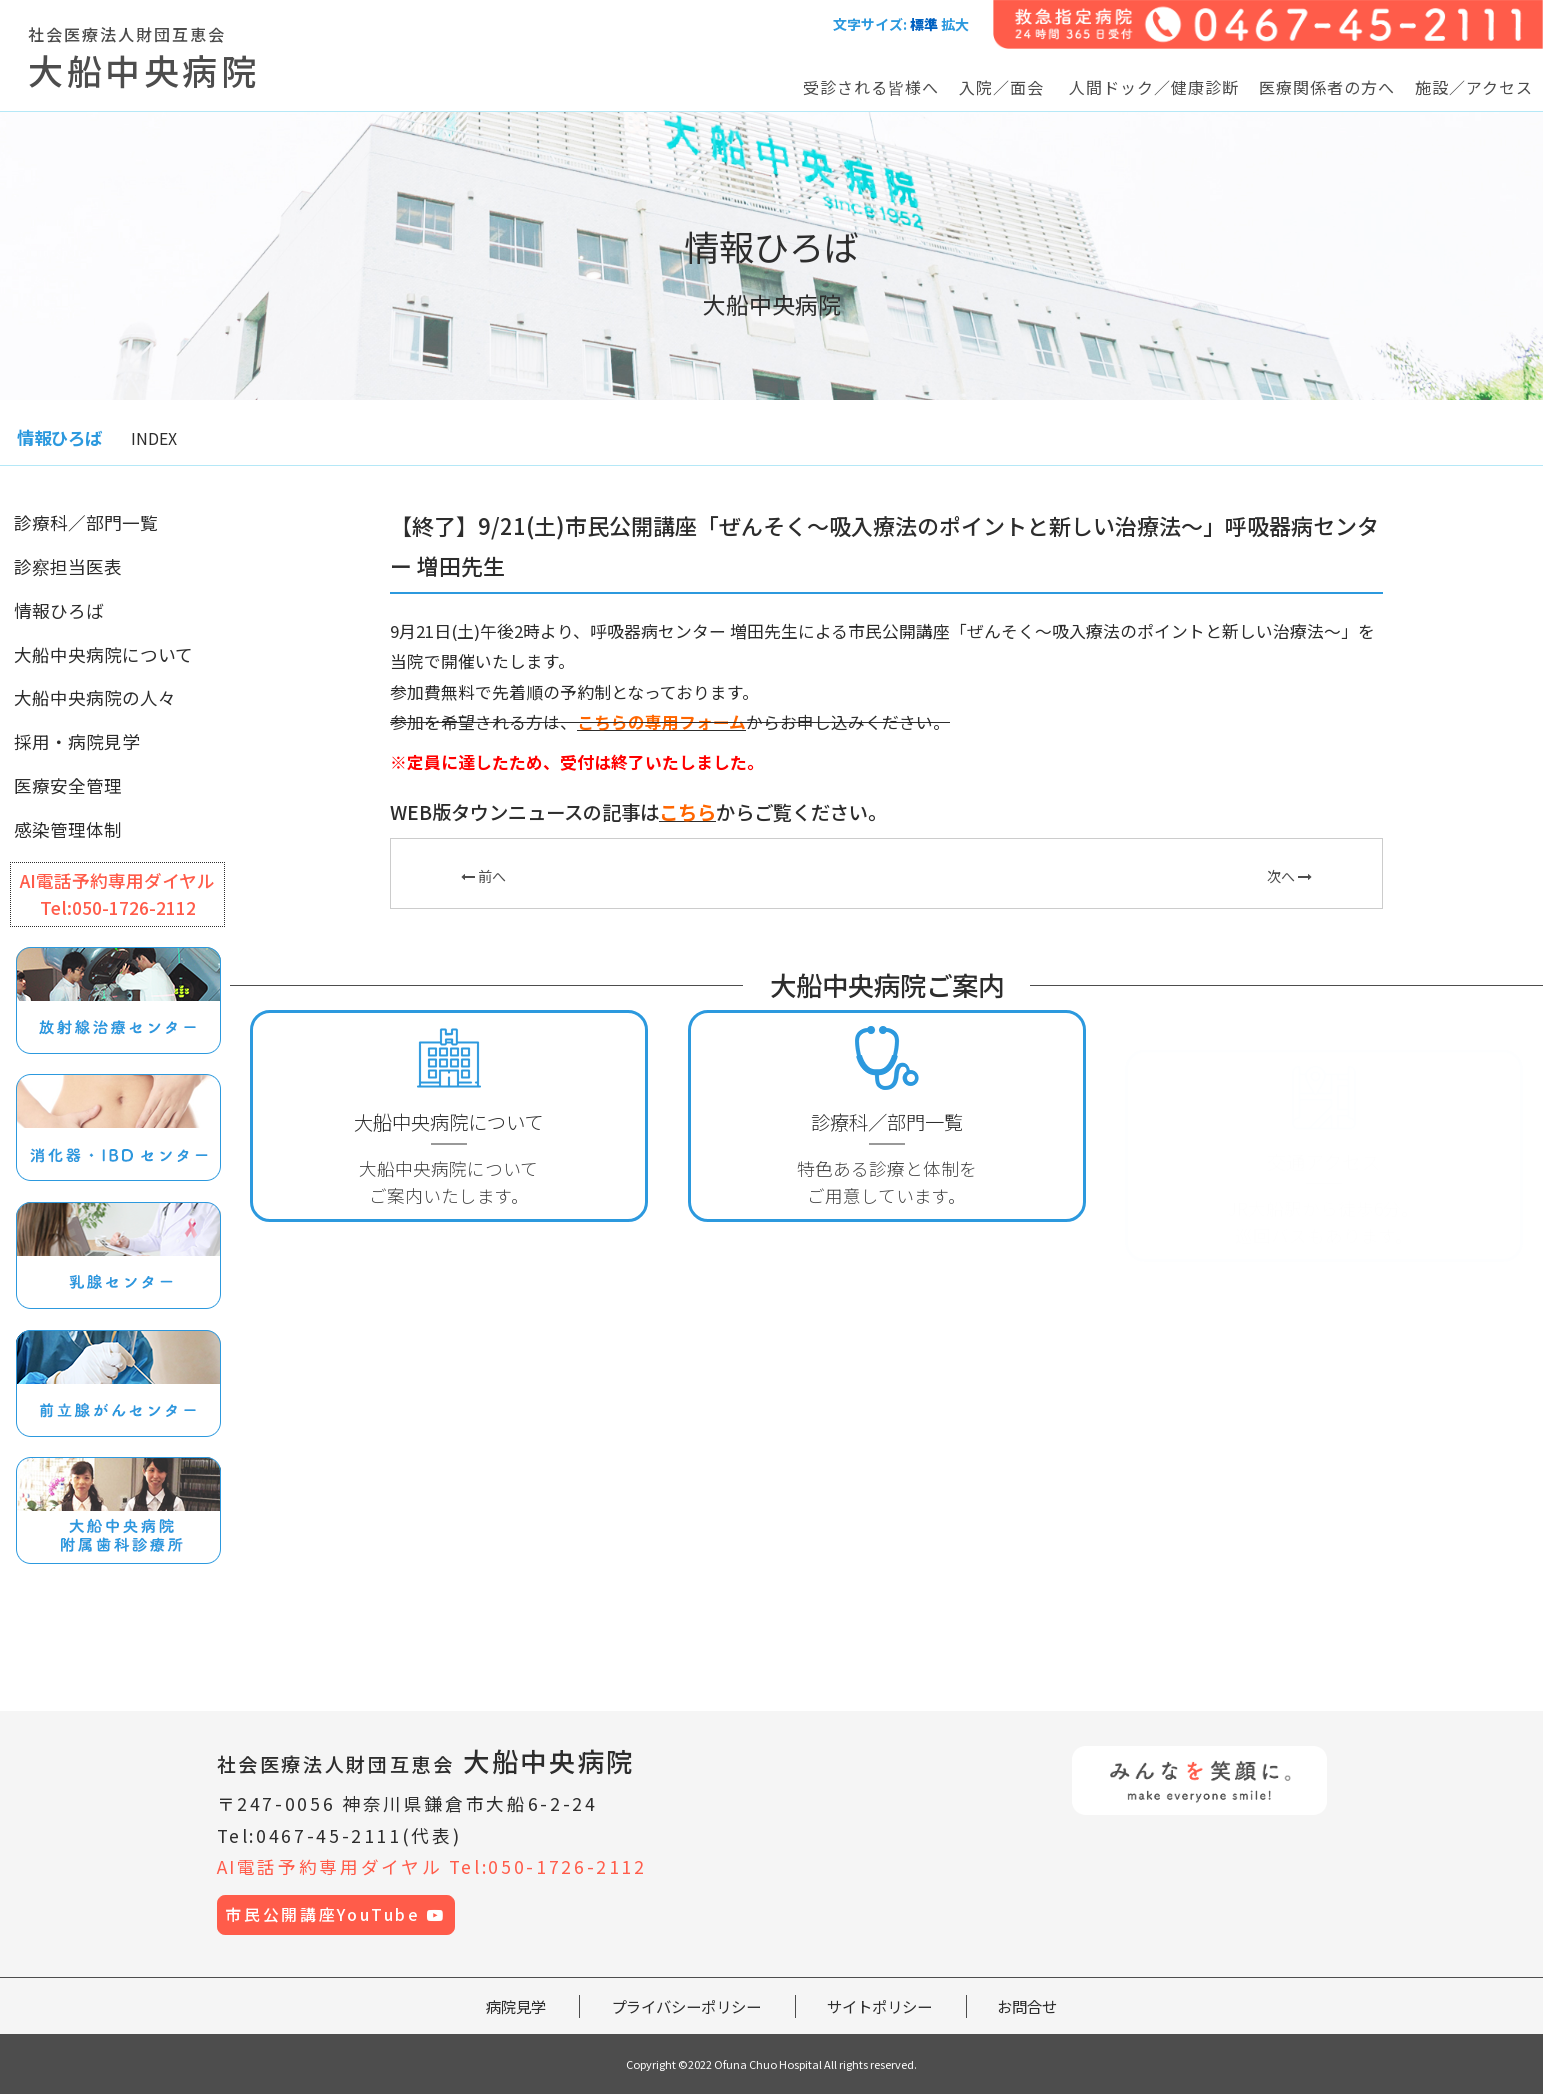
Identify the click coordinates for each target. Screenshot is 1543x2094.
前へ (483, 876)
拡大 (955, 24)
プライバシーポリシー (686, 2006)
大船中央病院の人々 (95, 697)
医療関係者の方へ (1327, 87)
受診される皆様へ (871, 87)
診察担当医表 (68, 566)
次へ (1289, 876)
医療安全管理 (68, 785)
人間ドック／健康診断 (1154, 87)
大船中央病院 (426, 1760)
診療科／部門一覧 (86, 522)
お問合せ (1027, 2006)
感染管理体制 (68, 829)
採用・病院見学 (77, 741)
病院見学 (516, 2006)
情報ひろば (59, 610)
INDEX (154, 438)
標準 (924, 24)
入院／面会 (1001, 87)
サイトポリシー (879, 2006)
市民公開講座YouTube (335, 1914)
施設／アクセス (1474, 87)
